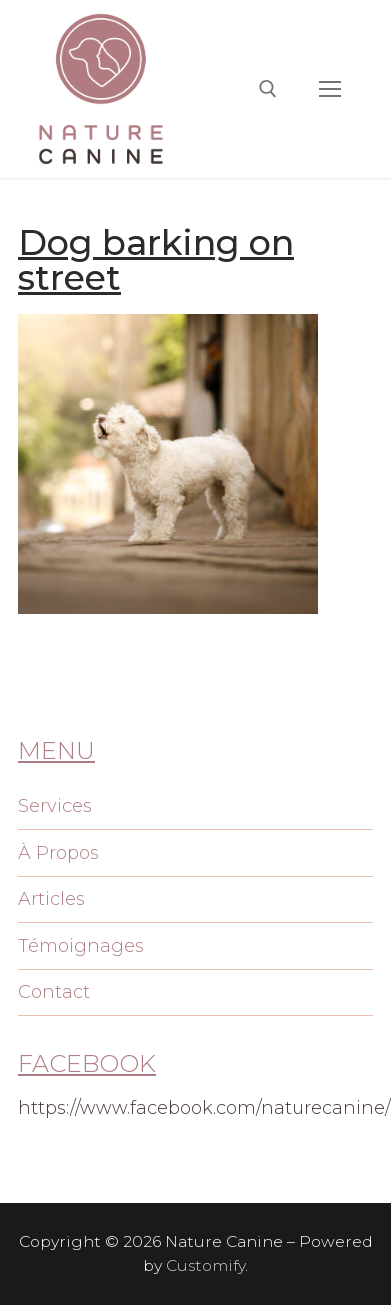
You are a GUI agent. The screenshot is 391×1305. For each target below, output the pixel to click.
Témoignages (81, 946)
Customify (205, 1265)
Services (55, 806)
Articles (51, 899)
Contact (54, 992)
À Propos (58, 853)
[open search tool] (268, 89)
